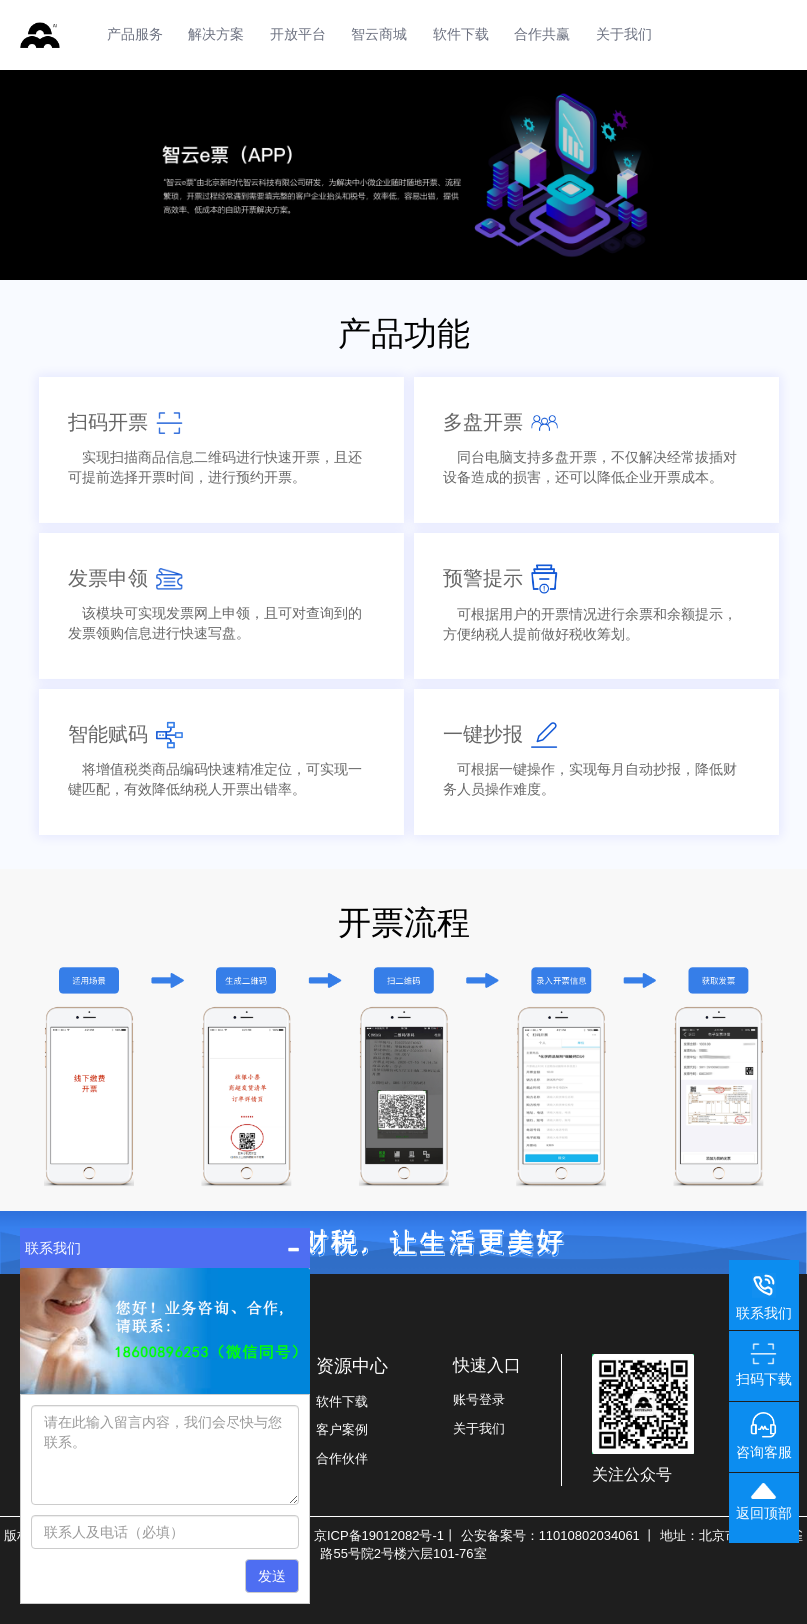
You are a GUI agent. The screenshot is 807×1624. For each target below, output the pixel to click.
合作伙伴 (342, 1458)
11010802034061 (589, 1535)
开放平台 (298, 34)
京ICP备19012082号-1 (379, 1535)
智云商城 (379, 34)
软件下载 (461, 34)
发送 (272, 1576)
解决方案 (216, 34)
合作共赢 (542, 34)
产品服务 (135, 34)
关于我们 (624, 34)
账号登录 (479, 1399)
